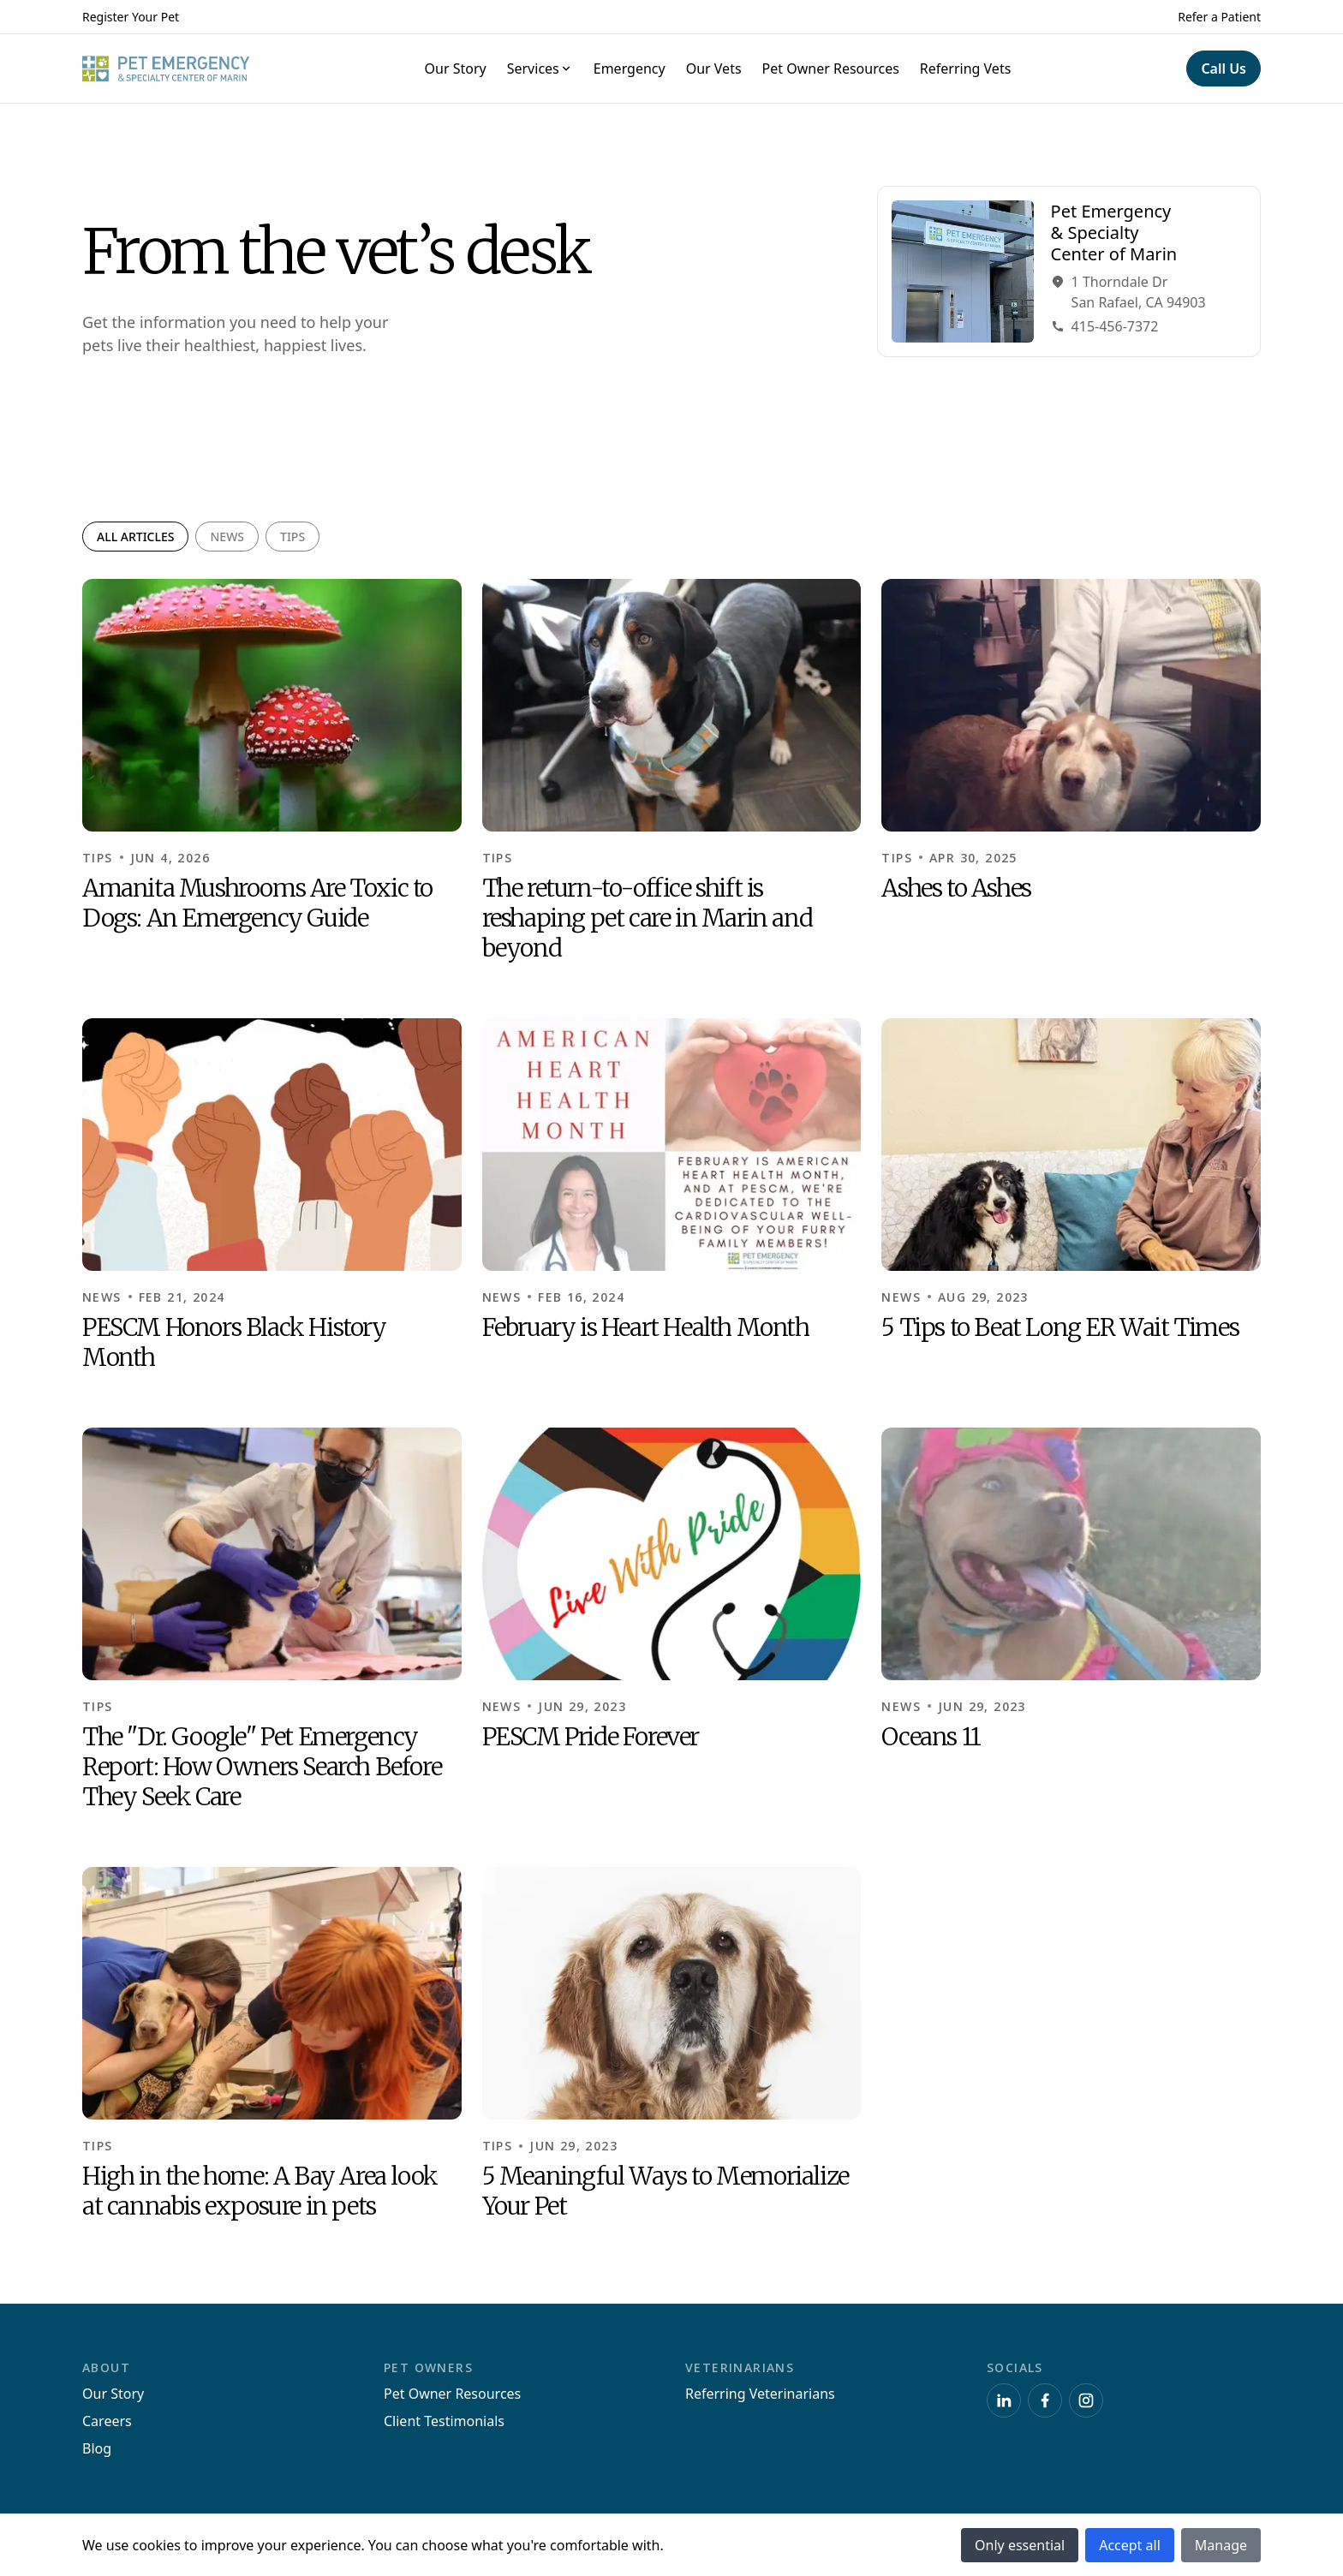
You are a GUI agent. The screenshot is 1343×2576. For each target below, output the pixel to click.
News (227, 536)
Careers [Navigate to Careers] (107, 2421)
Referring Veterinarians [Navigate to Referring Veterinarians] (760, 2393)
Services (540, 68)
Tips (292, 536)
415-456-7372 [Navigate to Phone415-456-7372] (1105, 327)
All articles (135, 536)
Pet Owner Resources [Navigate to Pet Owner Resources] (830, 68)
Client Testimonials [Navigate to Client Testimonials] (444, 2421)
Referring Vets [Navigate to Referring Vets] (965, 68)
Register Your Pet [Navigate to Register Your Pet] (130, 17)
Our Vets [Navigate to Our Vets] (714, 68)
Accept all (1130, 2545)
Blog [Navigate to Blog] (96, 2448)
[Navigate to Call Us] (1223, 68)
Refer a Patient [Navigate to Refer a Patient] (1219, 17)
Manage (1221, 2545)
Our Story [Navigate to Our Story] (455, 68)
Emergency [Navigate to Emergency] (630, 68)
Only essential (1020, 2545)
